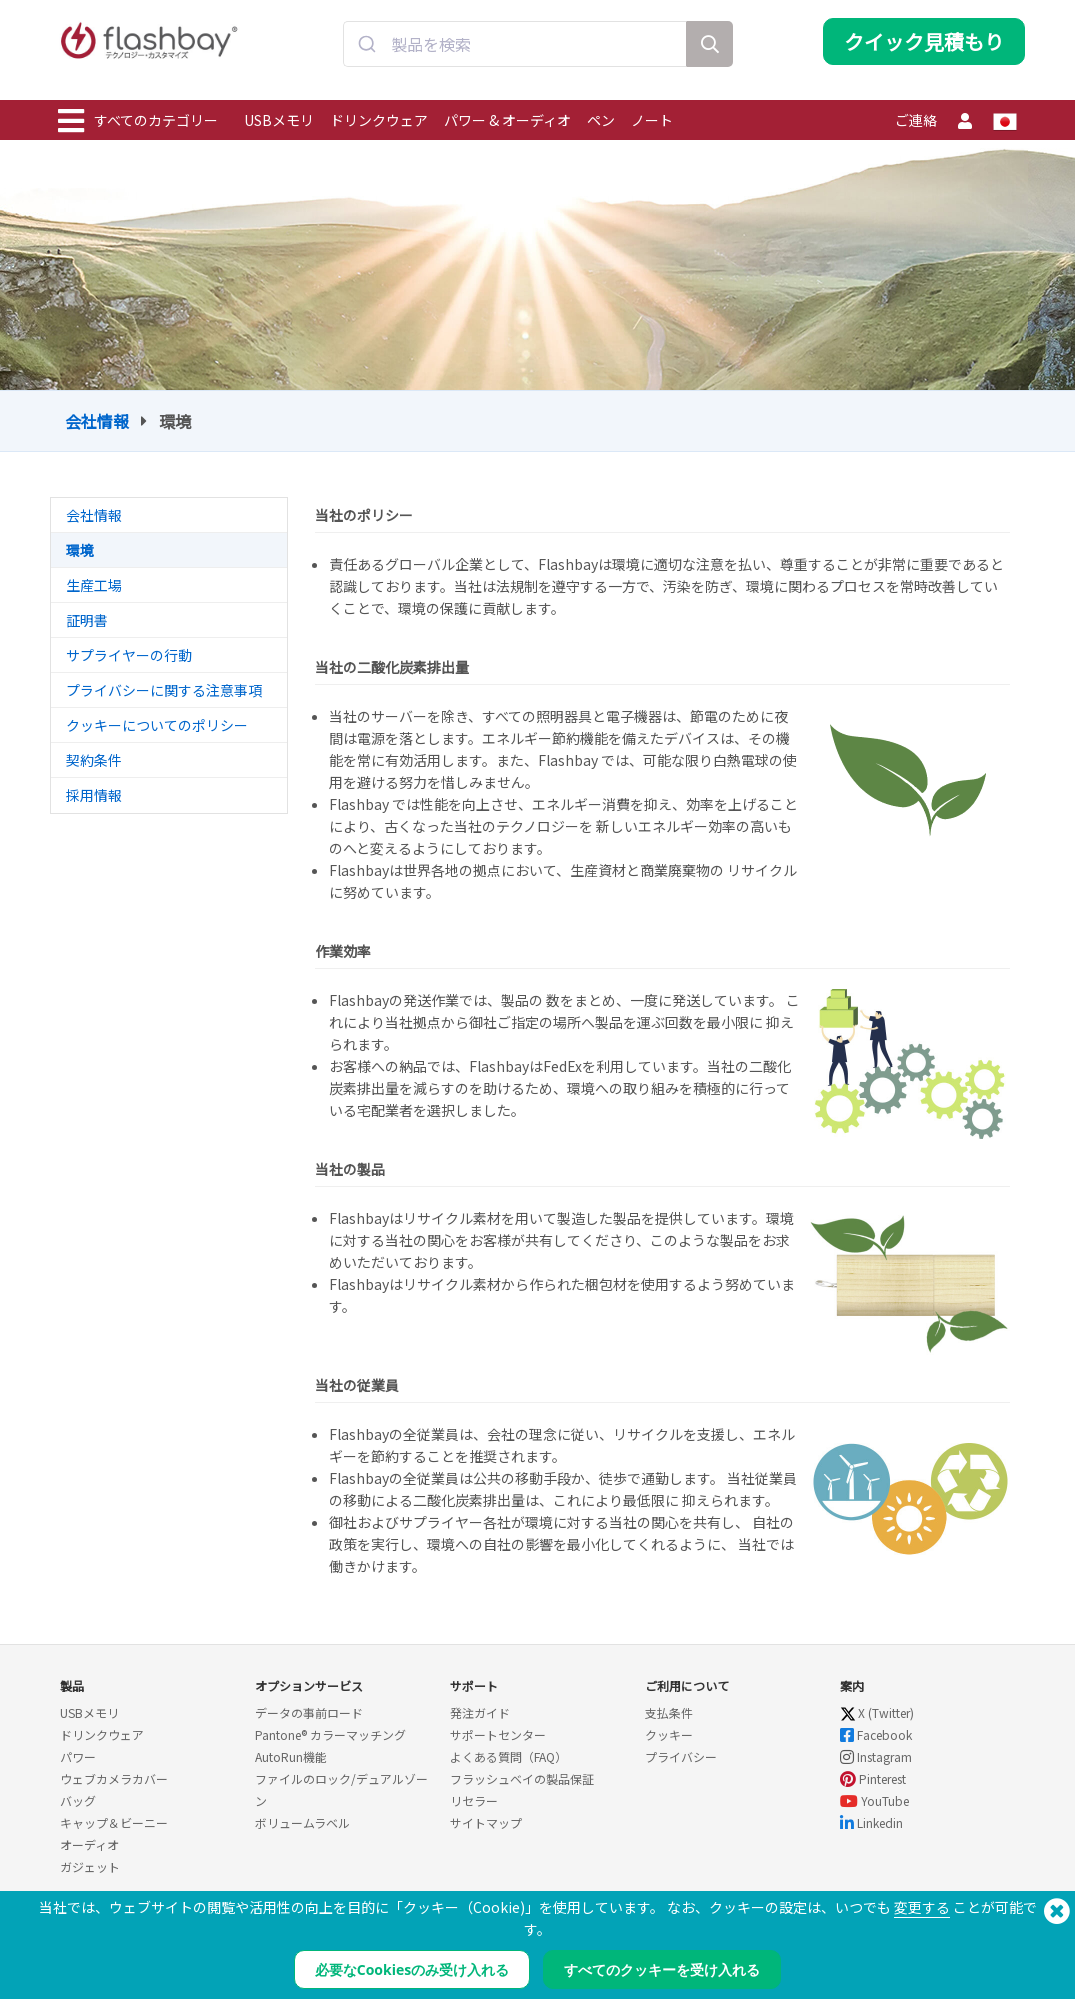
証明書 (87, 620)
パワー (78, 1756)
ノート (652, 120)
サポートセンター (498, 1734)
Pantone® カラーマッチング (330, 1734)
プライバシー (681, 1756)
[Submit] (367, 53)
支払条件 (669, 1712)
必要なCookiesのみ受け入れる (412, 1969)
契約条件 (94, 760)
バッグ (78, 1800)
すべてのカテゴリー (138, 121)
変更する (922, 1907)
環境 (80, 550)
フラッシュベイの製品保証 (522, 1778)
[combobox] (515, 53)
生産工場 (94, 585)
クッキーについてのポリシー (157, 725)
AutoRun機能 (291, 1756)
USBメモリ (279, 120)
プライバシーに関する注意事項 (164, 690)
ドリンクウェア (379, 120)
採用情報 (94, 795)
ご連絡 (916, 120)
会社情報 (97, 421)
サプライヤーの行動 (129, 655)
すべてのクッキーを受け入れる (662, 1969)
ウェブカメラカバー (114, 1778)
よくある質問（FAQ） (508, 1756)
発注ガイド (480, 1712)
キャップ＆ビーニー (114, 1822)
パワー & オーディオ (507, 120)
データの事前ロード (309, 1712)
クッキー (669, 1734)
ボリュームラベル (302, 1822)
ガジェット (90, 1866)
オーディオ (89, 1844)
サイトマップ (486, 1822)
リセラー (474, 1800)
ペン (601, 120)
